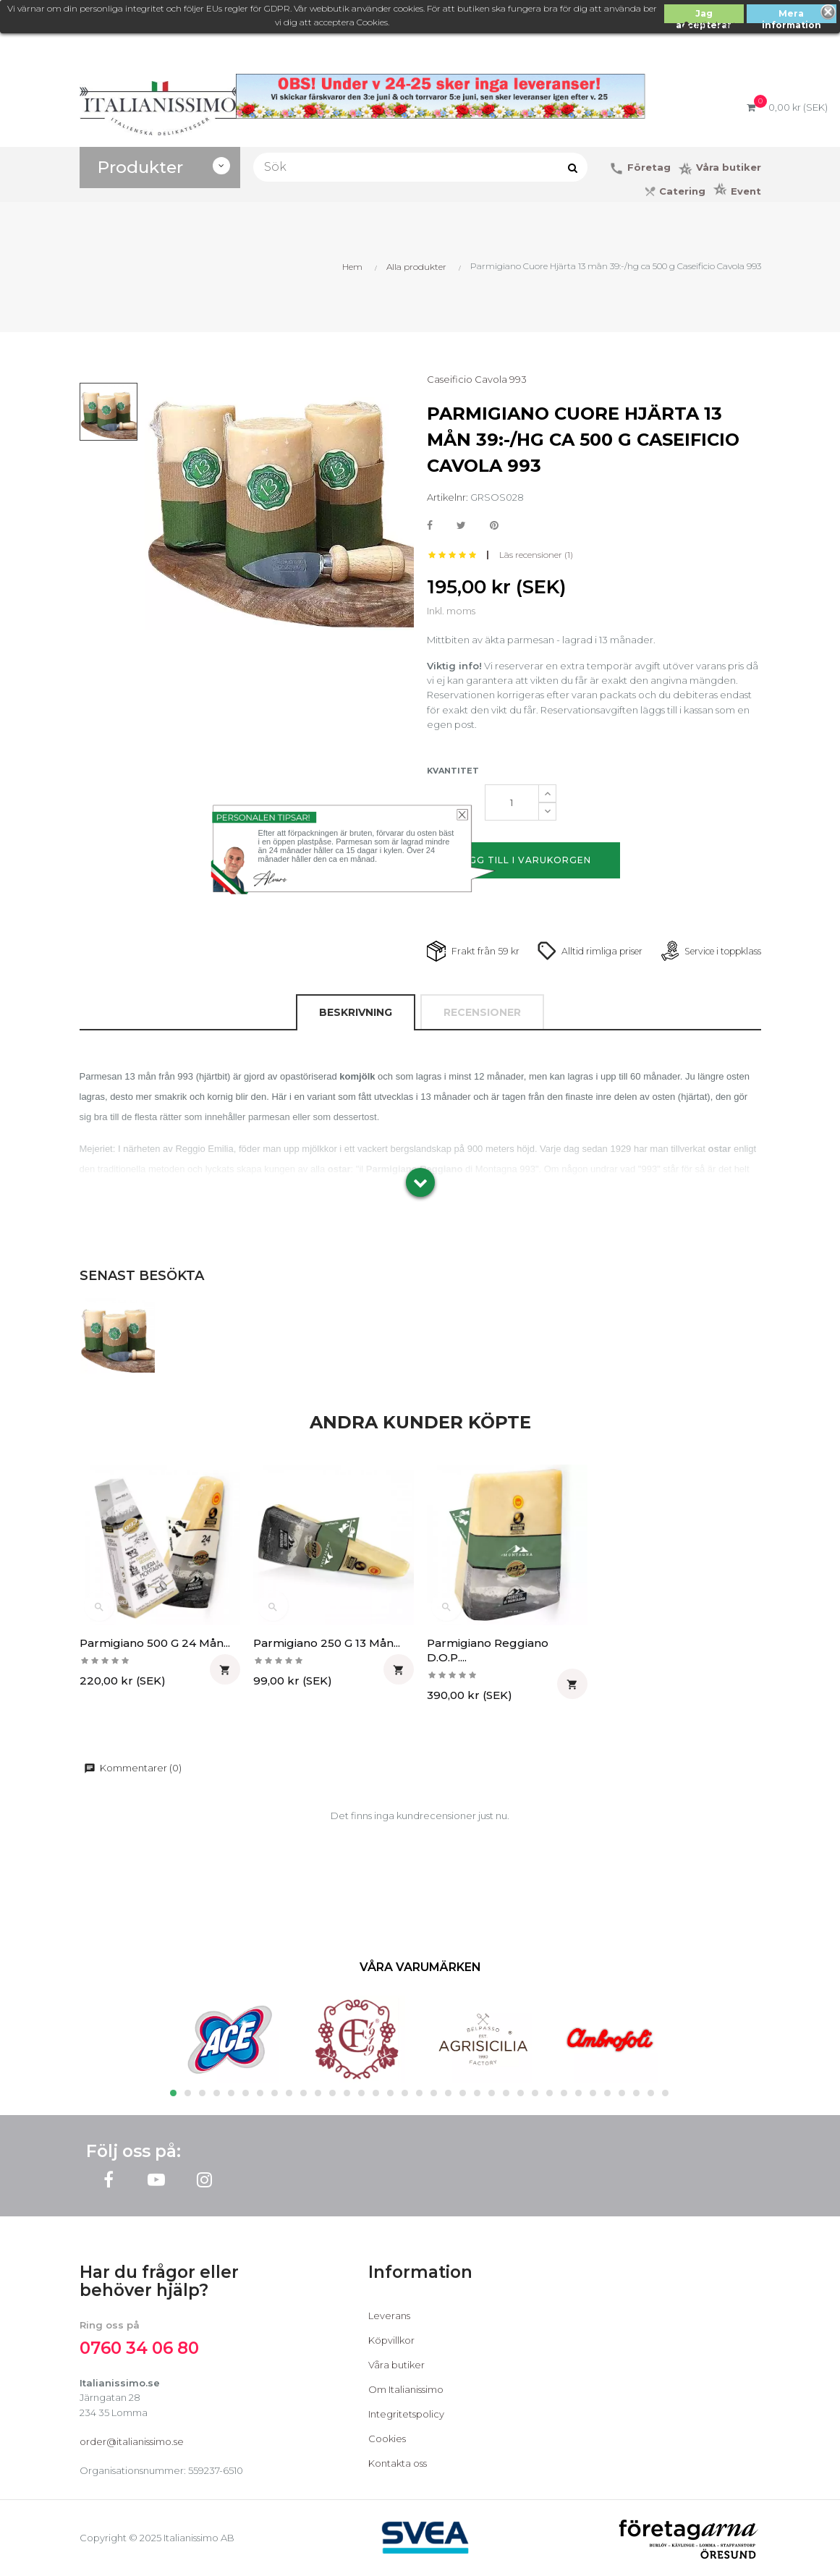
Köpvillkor (391, 2340)
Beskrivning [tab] (355, 1012)
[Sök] (420, 167)
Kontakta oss (397, 2463)
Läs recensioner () (536, 554)
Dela (430, 526)
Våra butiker (396, 2364)
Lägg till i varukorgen (523, 860)
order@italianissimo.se (132, 2441)
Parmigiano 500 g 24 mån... (155, 1643)
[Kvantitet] (512, 802)
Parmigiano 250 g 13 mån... (326, 1643)
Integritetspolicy (406, 2414)
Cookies (387, 2438)
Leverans (389, 2315)
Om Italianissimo (406, 2389)
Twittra (461, 526)
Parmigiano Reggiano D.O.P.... (487, 1650)
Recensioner (482, 1012)
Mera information (791, 15)
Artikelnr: (447, 497)
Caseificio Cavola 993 (477, 379)
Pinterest (494, 526)
